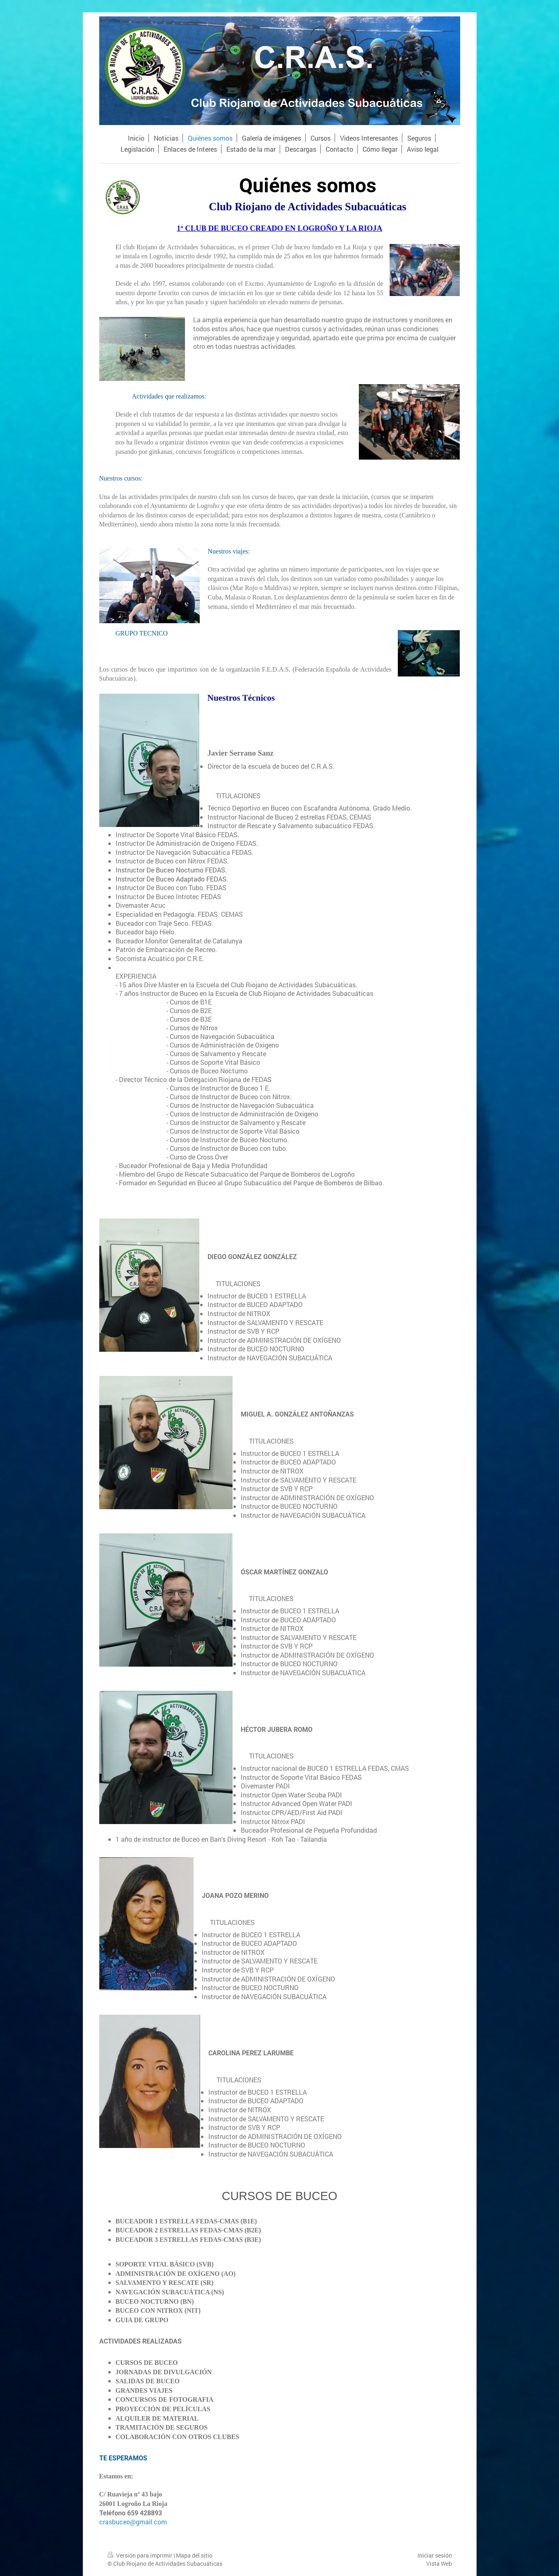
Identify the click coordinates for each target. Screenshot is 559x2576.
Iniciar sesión (435, 2555)
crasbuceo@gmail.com (133, 2521)
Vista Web (439, 2563)
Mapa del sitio (194, 2555)
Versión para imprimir (140, 2555)
